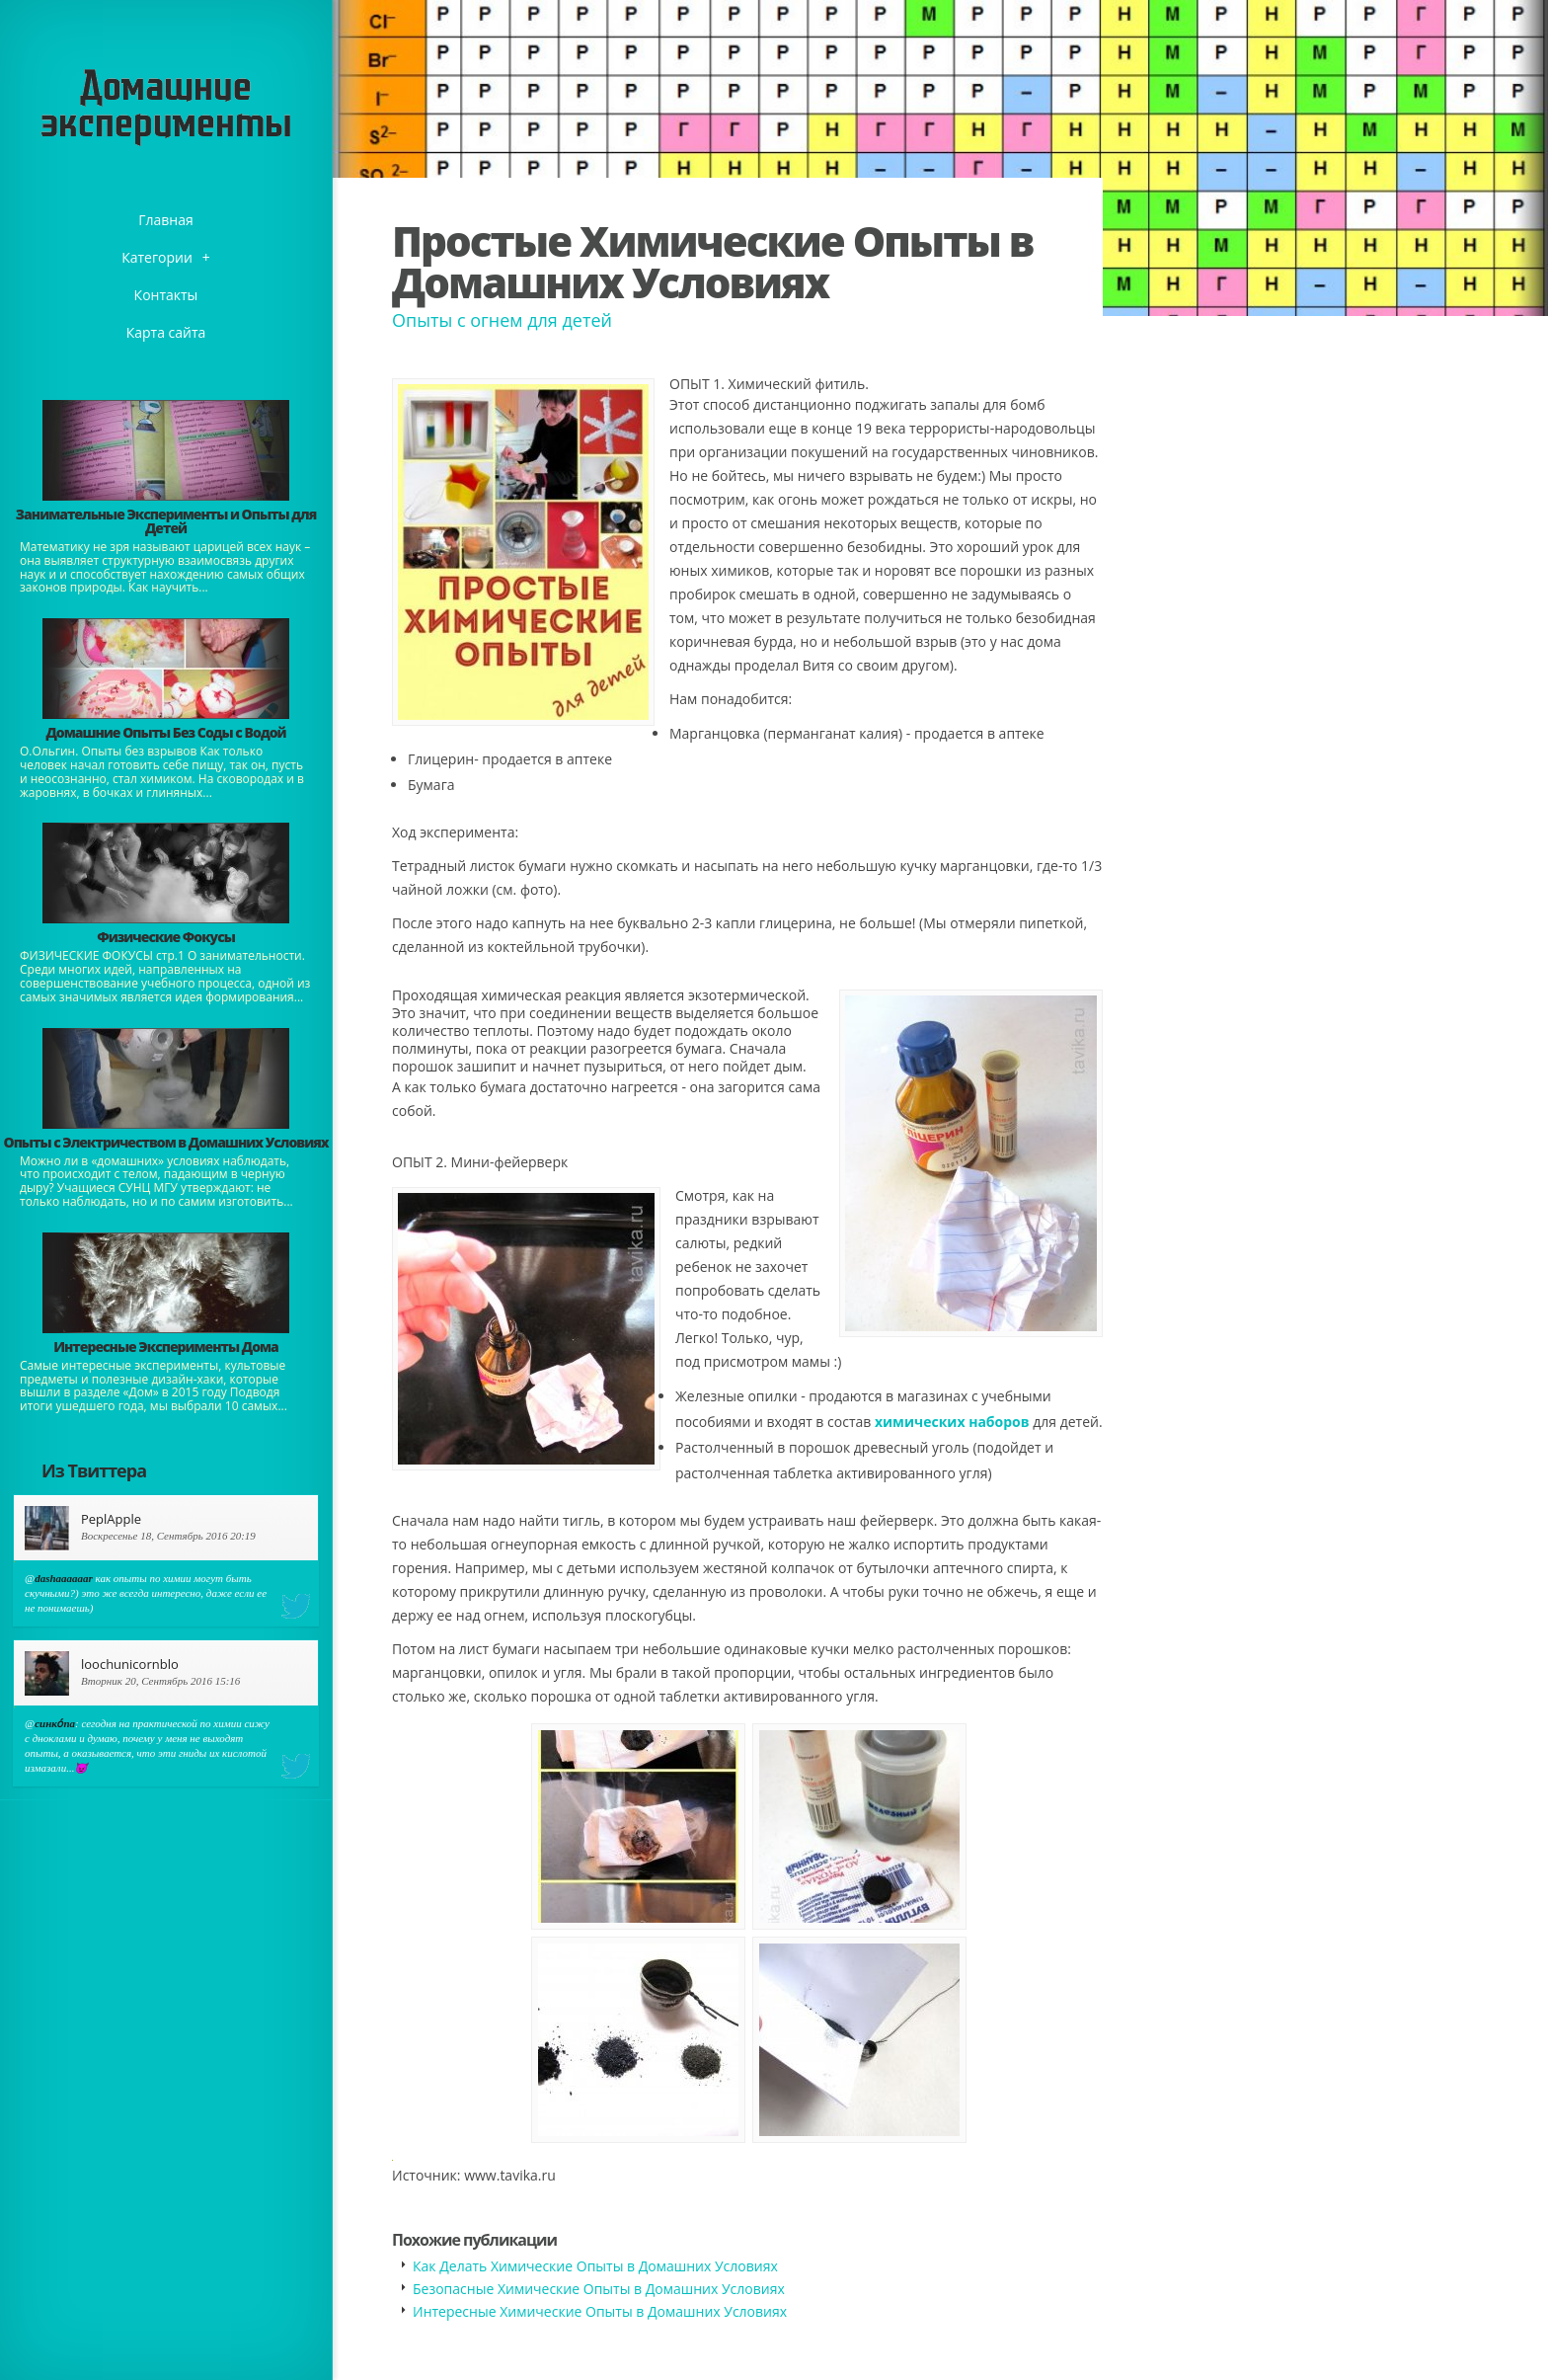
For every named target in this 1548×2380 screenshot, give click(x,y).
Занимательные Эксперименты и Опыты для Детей (166, 521)
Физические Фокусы (166, 936)
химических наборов (952, 1421)
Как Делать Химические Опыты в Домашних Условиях (595, 2266)
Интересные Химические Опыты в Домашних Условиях (600, 2311)
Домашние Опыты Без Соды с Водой (165, 732)
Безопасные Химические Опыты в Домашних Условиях (599, 2288)
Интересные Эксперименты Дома (165, 1346)
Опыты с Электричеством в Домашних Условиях (165, 1142)
